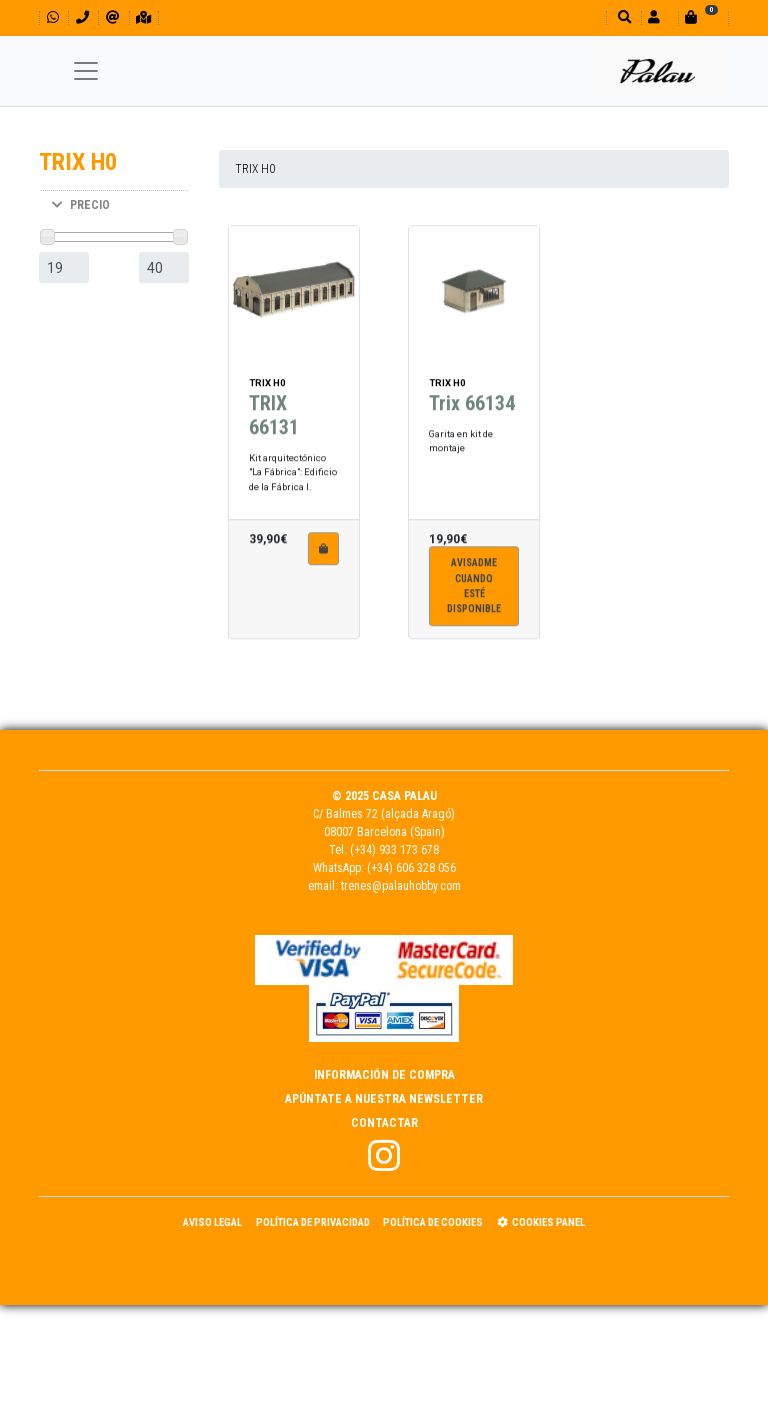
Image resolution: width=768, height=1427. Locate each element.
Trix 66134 (472, 389)
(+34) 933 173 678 (394, 850)
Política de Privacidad (313, 1222)
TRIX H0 (255, 169)
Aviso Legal (212, 1222)
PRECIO (81, 205)
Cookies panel (541, 1222)
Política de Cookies (433, 1222)
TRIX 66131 (274, 401)
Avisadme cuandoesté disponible (474, 572)
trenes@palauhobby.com (401, 886)
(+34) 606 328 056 (411, 868)
